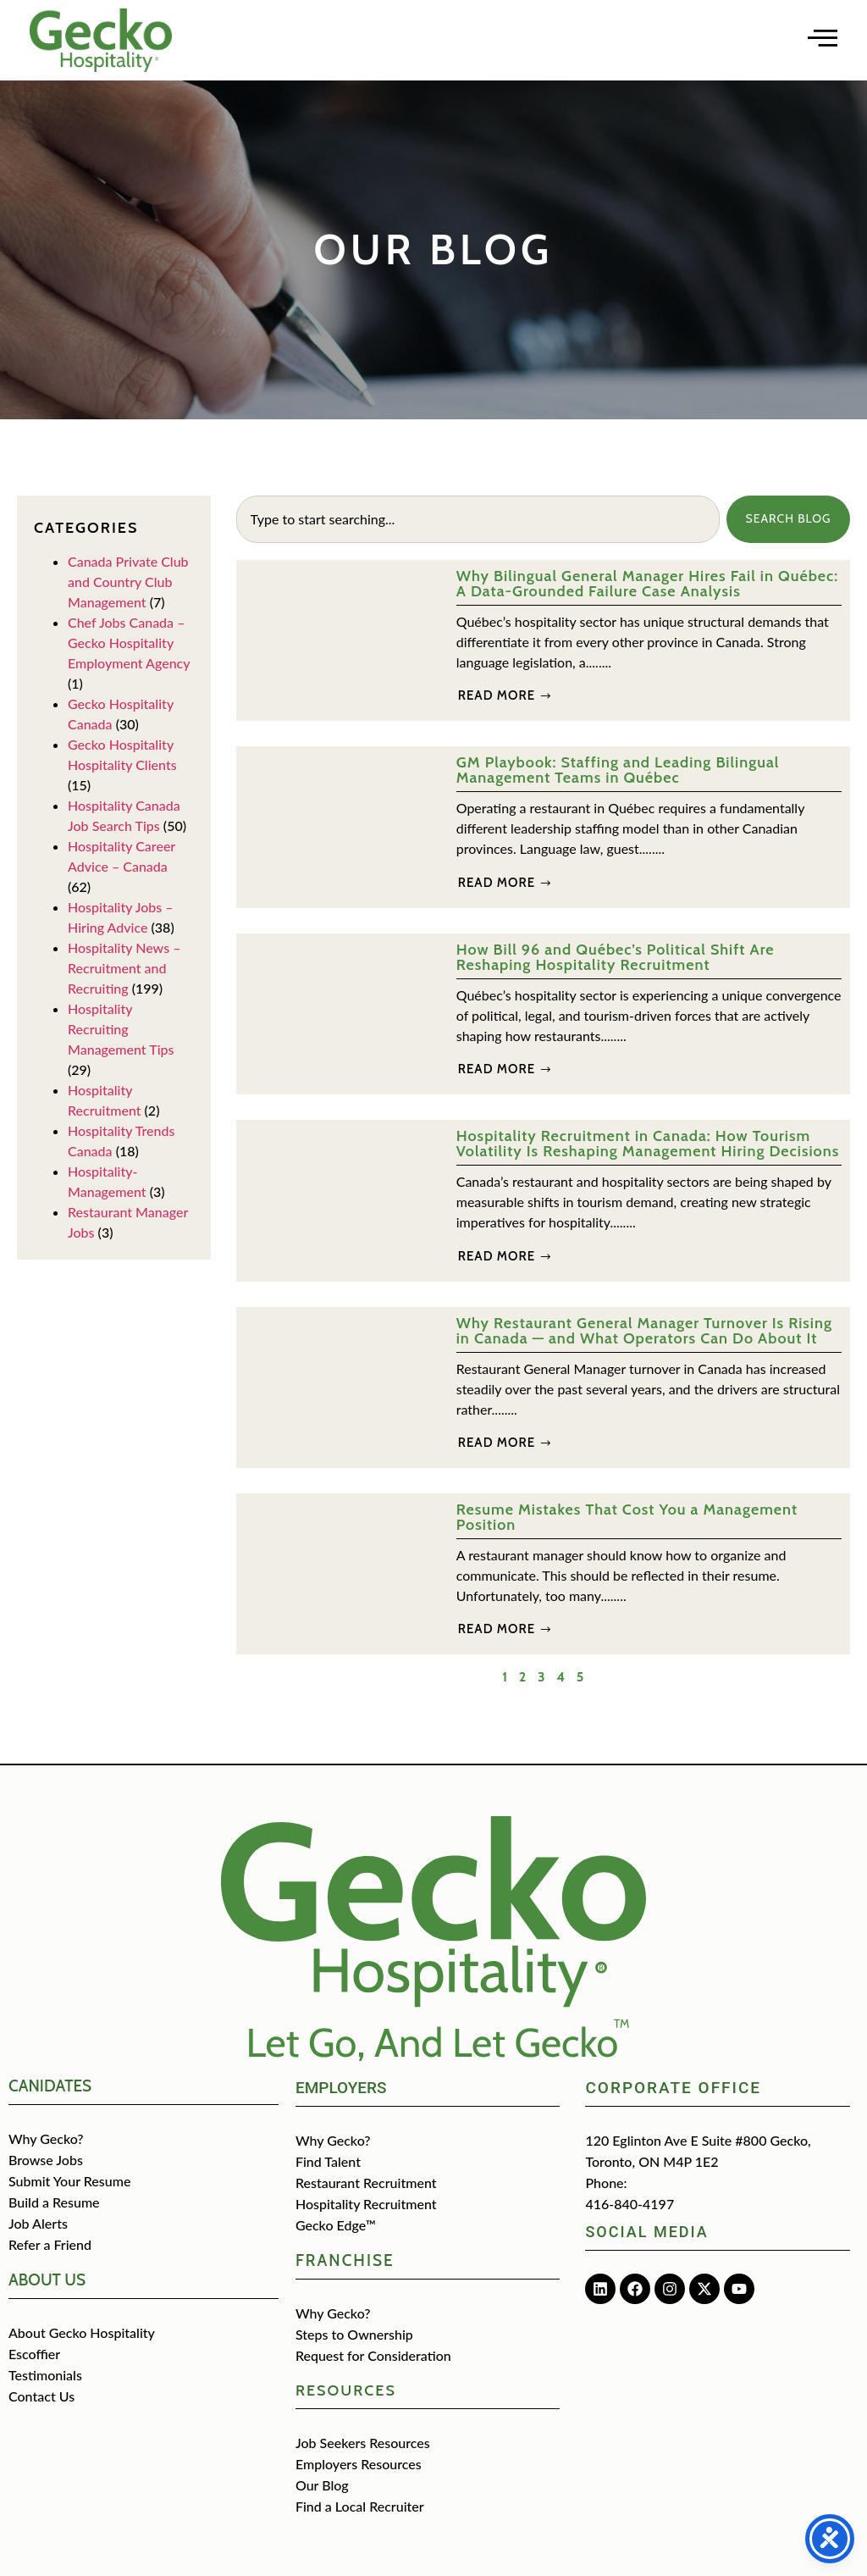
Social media (646, 2232)
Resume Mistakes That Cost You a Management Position (627, 1517)
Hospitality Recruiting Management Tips (121, 1028)
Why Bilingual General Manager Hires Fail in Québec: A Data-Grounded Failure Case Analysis (647, 584)
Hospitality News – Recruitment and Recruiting (124, 967)
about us (47, 2280)
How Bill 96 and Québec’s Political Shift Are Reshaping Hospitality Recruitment (615, 957)
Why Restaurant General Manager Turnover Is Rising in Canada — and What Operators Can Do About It (644, 1331)
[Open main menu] (822, 38)
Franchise (345, 2260)
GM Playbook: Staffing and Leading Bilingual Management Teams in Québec (618, 770)
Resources (345, 2390)
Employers (341, 2087)
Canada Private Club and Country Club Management (128, 581)
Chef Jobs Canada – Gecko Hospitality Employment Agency (129, 642)
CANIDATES (49, 2086)
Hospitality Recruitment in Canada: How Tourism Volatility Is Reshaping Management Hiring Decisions (648, 1144)
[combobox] (476, 519)
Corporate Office (673, 2087)
